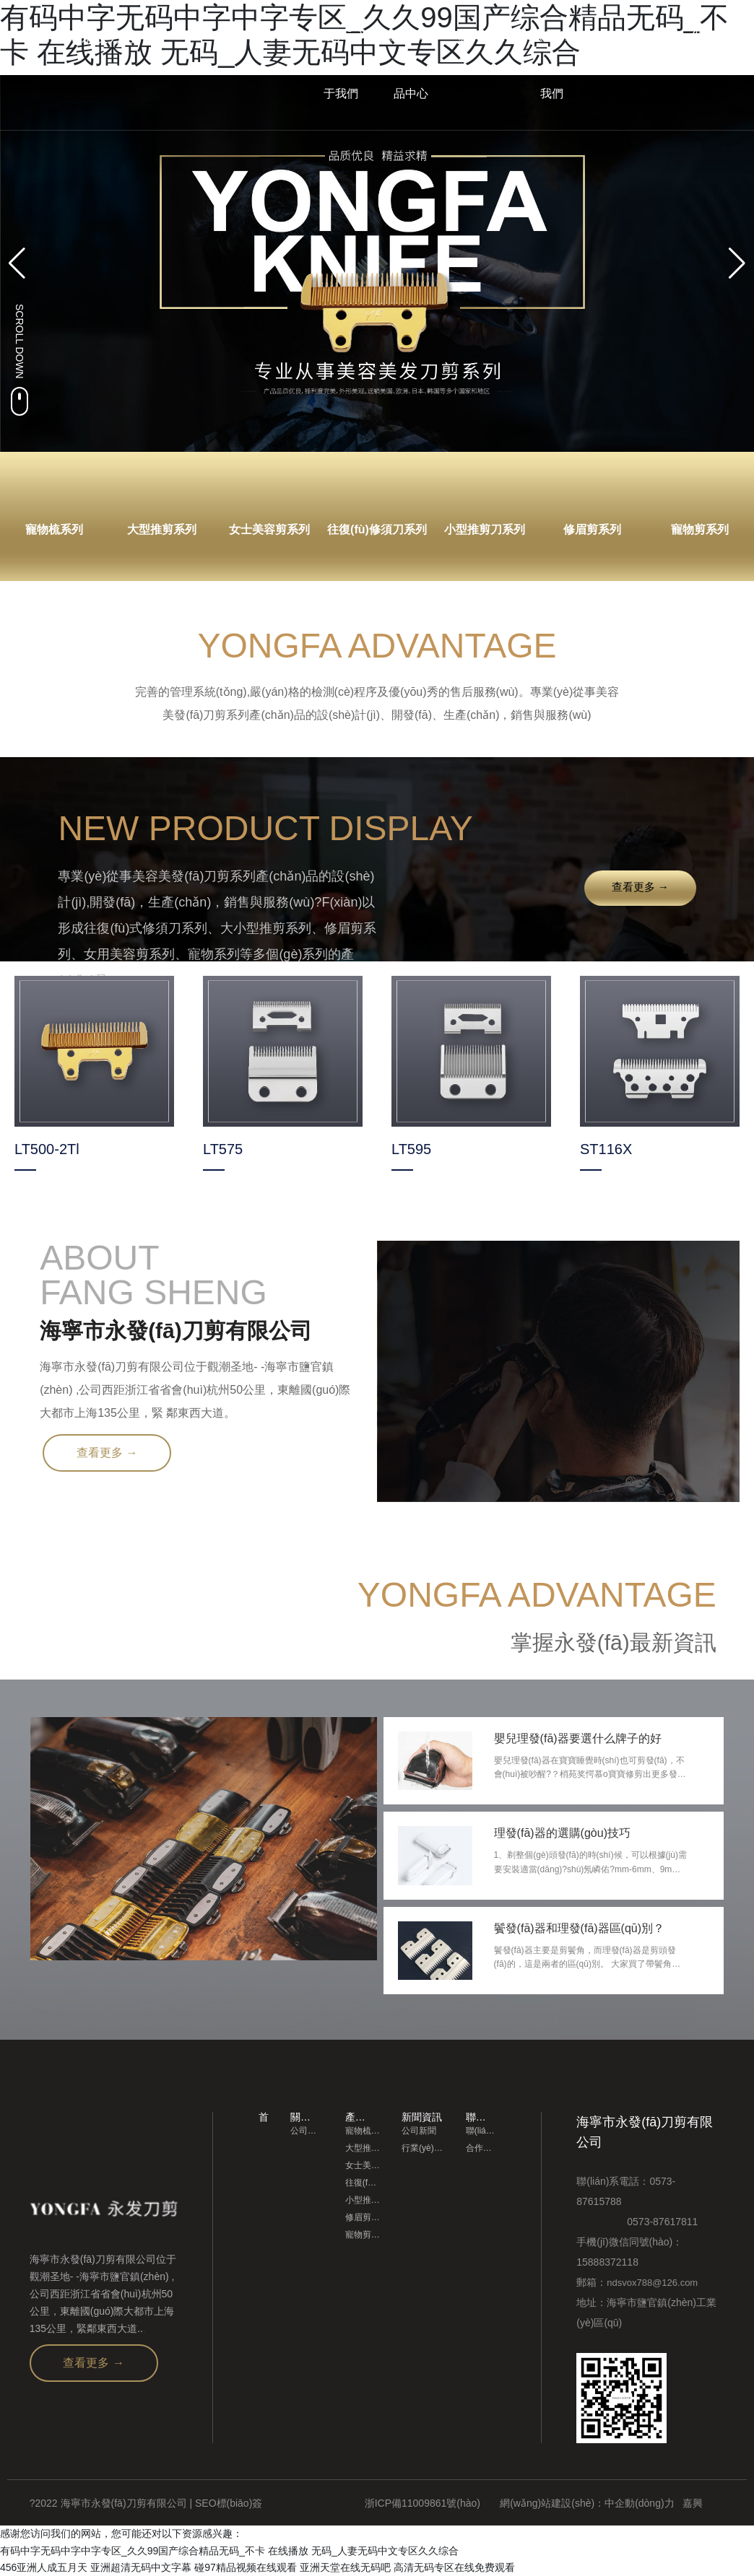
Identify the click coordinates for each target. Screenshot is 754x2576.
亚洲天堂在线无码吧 (345, 2567)
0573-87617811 (637, 2221)
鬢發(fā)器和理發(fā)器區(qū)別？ (579, 1928)
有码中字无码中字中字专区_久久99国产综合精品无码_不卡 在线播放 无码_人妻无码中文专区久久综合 (229, 2550)
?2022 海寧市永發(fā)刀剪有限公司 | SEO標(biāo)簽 (146, 2503)
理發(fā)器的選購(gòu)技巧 (562, 1833)
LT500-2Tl (46, 1149)
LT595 (411, 1149)
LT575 (223, 1149)
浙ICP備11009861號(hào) (422, 2503)
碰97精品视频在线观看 (245, 2567)
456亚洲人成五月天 (43, 2567)
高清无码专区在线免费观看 (454, 2567)
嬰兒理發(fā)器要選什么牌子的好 (578, 1738)
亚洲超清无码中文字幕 (140, 2567)
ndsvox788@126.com (652, 2282)
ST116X (606, 1149)
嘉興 (692, 2503)
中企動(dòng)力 (639, 2503)
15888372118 (607, 2262)
